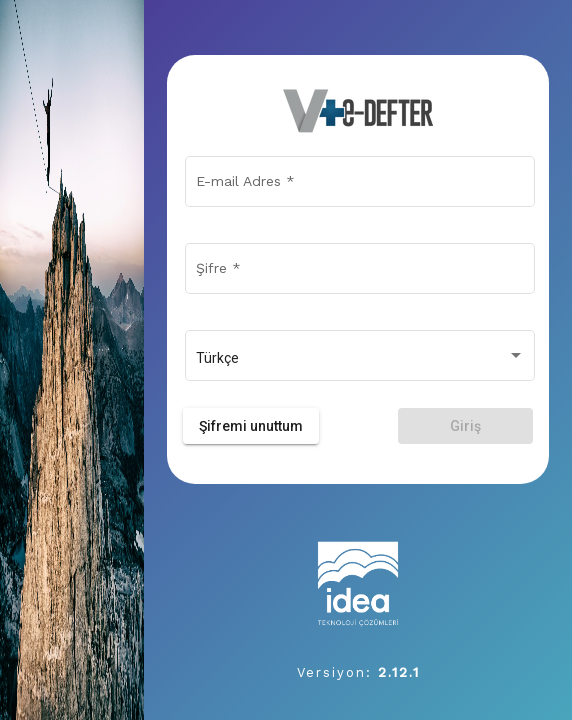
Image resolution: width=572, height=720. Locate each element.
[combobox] (360, 359)
